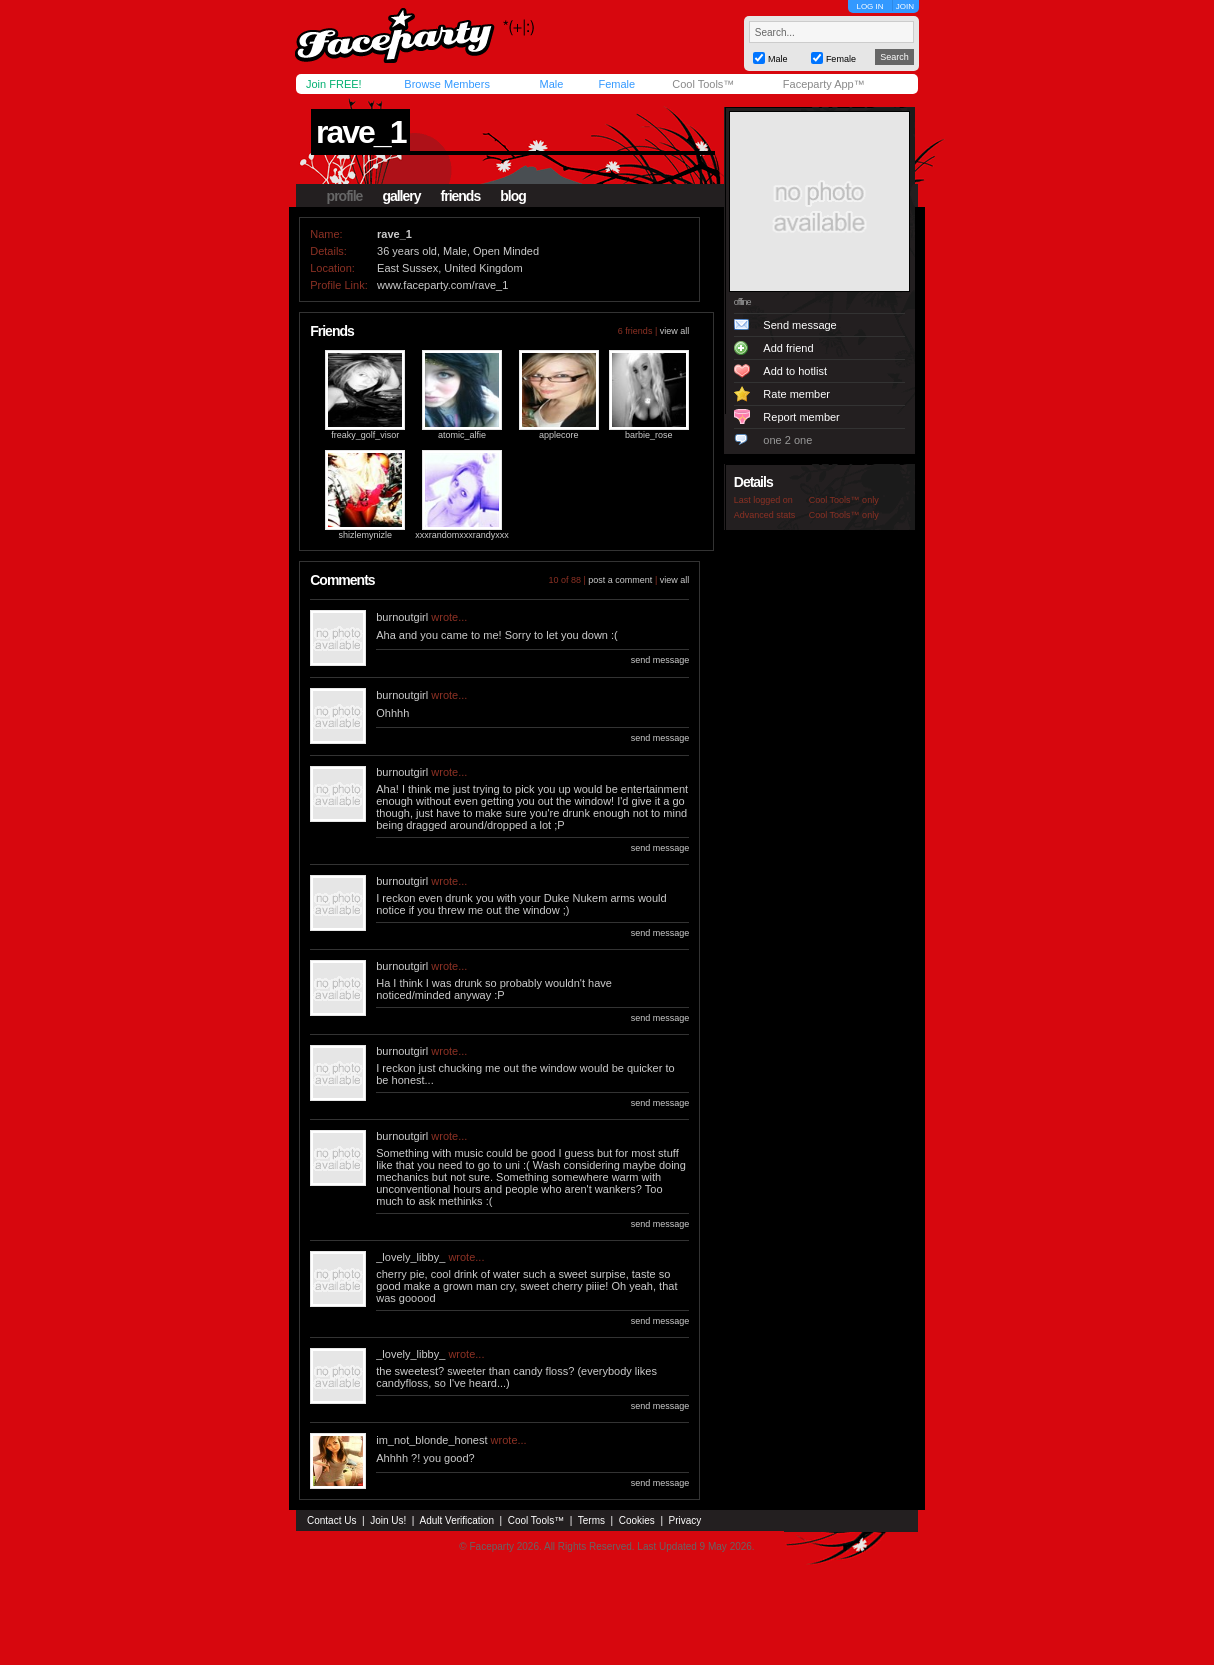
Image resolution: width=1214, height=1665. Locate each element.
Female (616, 84)
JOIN (905, 6)
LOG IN (869, 6)
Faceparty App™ (824, 84)
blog (513, 196)
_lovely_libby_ (410, 1257)
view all (675, 331)
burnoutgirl (402, 617)
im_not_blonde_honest (431, 1440)
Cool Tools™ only (844, 500)
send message (660, 660)
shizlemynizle (365, 535)
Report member (801, 417)
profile (345, 196)
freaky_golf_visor (365, 435)
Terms (591, 1520)
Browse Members (447, 84)
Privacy (685, 1520)
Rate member (796, 394)
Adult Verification (456, 1520)
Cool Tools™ (703, 84)
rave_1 (360, 132)
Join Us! (388, 1520)
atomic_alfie (462, 435)
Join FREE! (334, 84)
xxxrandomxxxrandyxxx (462, 535)
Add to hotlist (795, 371)
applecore (559, 435)
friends (461, 196)
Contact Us (331, 1520)
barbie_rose (649, 435)
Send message (799, 325)
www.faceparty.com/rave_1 (442, 285)
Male (551, 84)
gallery (401, 196)
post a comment (620, 580)
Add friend (788, 348)
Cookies (637, 1520)
